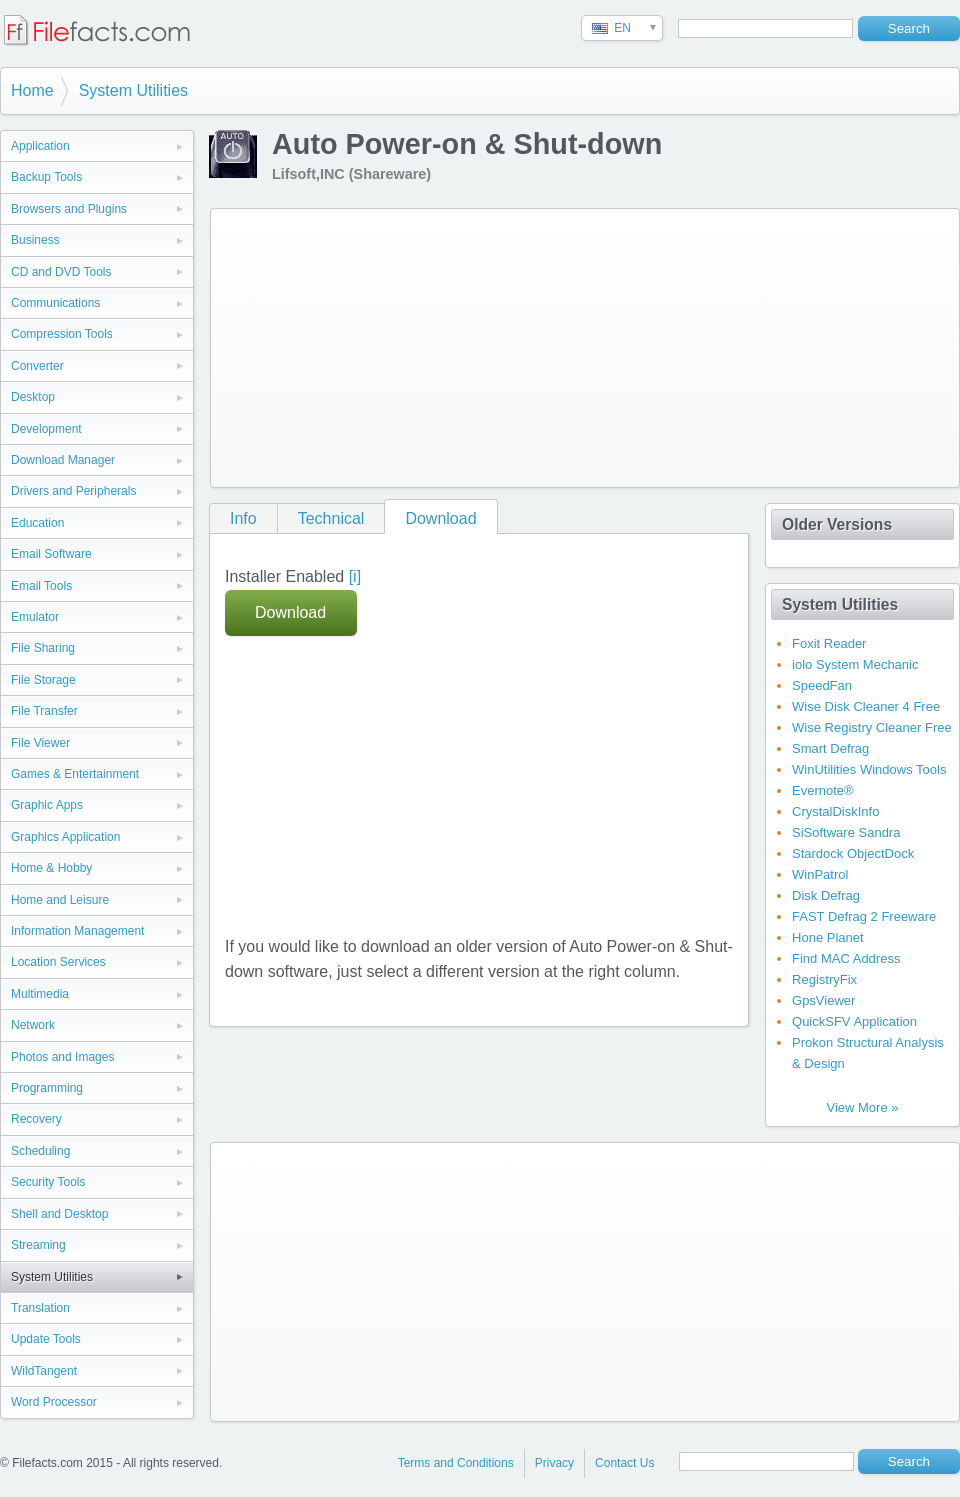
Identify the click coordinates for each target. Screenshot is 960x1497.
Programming (47, 1088)
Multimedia (40, 994)
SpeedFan (822, 685)
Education (37, 523)
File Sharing (43, 648)
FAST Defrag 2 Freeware (864, 916)
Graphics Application (65, 837)
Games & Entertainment (75, 774)
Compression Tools (62, 334)
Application (40, 146)
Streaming (38, 1245)
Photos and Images (62, 1057)
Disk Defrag (826, 895)
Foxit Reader (829, 643)
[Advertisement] (360, 344)
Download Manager (63, 460)
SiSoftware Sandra (846, 832)
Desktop (33, 397)
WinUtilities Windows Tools (869, 769)
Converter (37, 366)
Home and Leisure (60, 900)
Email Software (51, 554)
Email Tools (41, 586)
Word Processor (54, 1402)
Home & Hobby (51, 868)
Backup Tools (46, 177)
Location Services (58, 962)
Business (35, 240)
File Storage (43, 680)
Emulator (35, 617)
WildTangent (44, 1371)
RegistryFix (824, 979)
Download (440, 518)
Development (46, 429)
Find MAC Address (846, 958)
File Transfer (44, 711)
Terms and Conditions (456, 1463)
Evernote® (823, 790)
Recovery (36, 1119)
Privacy (554, 1463)
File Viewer (40, 743)
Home (32, 90)
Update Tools (46, 1339)
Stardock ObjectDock (853, 853)
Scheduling (40, 1151)
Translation (40, 1308)
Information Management (77, 931)
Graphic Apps (47, 805)
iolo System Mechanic (855, 664)
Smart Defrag (830, 748)
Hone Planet (828, 937)
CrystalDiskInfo (835, 811)
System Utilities (133, 90)
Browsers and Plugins (69, 209)
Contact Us (624, 1463)
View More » (862, 1107)
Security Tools (48, 1182)
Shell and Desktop (59, 1214)
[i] (355, 576)
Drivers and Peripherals (73, 491)
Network (33, 1025)
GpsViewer (823, 1000)
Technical (331, 518)
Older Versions (837, 524)
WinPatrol (820, 874)
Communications (55, 303)
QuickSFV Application (854, 1021)
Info (243, 518)
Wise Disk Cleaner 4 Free (866, 706)
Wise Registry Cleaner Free (872, 727)
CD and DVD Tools (61, 272)
